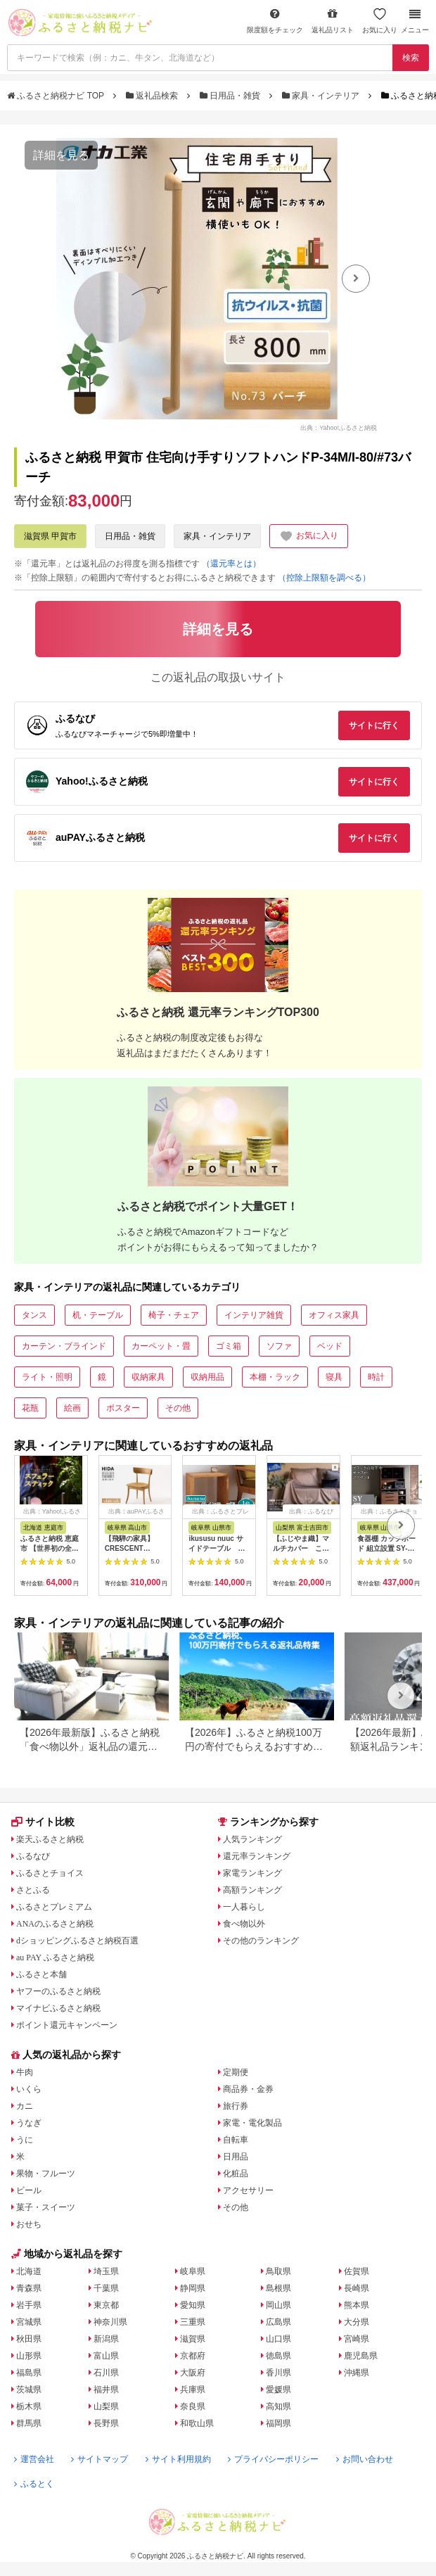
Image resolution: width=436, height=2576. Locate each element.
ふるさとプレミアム (54, 1907)
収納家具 (148, 1377)
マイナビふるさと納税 (58, 2008)
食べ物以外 (244, 1924)
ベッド (329, 1346)
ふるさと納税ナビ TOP (56, 96)
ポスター (123, 1408)
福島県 (28, 2372)
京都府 (192, 2356)
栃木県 (28, 2406)
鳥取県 (278, 2271)
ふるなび (33, 1856)
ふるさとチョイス (50, 1873)
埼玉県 (106, 2271)
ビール (28, 2190)
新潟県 (106, 2339)
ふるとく (34, 2484)
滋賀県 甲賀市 (50, 536)
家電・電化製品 (252, 2123)
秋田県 (28, 2339)
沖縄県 (356, 2372)
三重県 (192, 2322)
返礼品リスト (333, 21)
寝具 (334, 1377)
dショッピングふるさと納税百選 (77, 1940)
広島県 (278, 2322)
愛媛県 (278, 2389)
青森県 (28, 2288)
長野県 (106, 2423)
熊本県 (356, 2305)
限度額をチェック (275, 21)
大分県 (356, 2322)
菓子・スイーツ (45, 2207)
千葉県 (106, 2288)
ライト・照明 (47, 1377)
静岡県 (192, 2288)
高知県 (278, 2406)
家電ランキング (252, 1873)
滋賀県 (192, 2339)
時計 (376, 1377)
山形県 (28, 2356)
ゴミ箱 (228, 1346)
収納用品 (207, 1377)
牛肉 (24, 2072)
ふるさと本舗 (41, 1974)
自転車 (235, 2140)
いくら (28, 2089)
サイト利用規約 (178, 2459)
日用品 (235, 2156)
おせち (28, 2224)
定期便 (235, 2072)
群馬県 (28, 2423)
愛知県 (192, 2305)
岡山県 (278, 2305)
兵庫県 (192, 2389)
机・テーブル (97, 1315)
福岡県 (278, 2423)
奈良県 (192, 2406)
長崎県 (356, 2288)
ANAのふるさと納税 (55, 1924)
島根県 (278, 2288)
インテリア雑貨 (253, 1315)
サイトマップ (99, 2459)
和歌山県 (197, 2423)
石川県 (106, 2372)
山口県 (278, 2339)
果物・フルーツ (45, 2173)
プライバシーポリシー (273, 2459)
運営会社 (34, 2459)
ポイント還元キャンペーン (66, 2025)
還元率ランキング (256, 1856)
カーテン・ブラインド (64, 1346)
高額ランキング (252, 1890)
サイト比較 (43, 1821)
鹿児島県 (361, 2356)
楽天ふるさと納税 (50, 1839)
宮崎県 (356, 2339)
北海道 (28, 2271)
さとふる (33, 1890)
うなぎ (28, 2123)
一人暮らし (244, 1907)
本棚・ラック (275, 1377)
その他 (178, 1408)
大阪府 (192, 2372)
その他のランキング (261, 1940)
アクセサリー (248, 2190)
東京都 (106, 2305)
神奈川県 (110, 2322)
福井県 (106, 2389)
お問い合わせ (364, 2459)
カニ (24, 2106)
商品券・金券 (248, 2089)
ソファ (279, 1346)
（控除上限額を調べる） (324, 578)
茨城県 (28, 2389)
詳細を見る (61, 155)
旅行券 (235, 2106)
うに (24, 2140)
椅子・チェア (173, 1315)
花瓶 (30, 1408)
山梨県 (106, 2406)
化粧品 (235, 2173)
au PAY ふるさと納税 (55, 1957)
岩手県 (28, 2305)
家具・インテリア (322, 96)
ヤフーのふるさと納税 (58, 1991)
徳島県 (278, 2356)
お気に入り (379, 21)
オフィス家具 (334, 1315)
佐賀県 (356, 2271)
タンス (34, 1315)
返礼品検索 (153, 96)
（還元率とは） (231, 564)
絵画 (72, 1408)
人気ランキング (252, 1839)
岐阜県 (192, 2271)
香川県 (278, 2372)
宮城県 (28, 2322)
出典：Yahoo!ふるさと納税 (338, 427)
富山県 (106, 2356)
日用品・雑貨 (231, 96)
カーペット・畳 (161, 1346)
